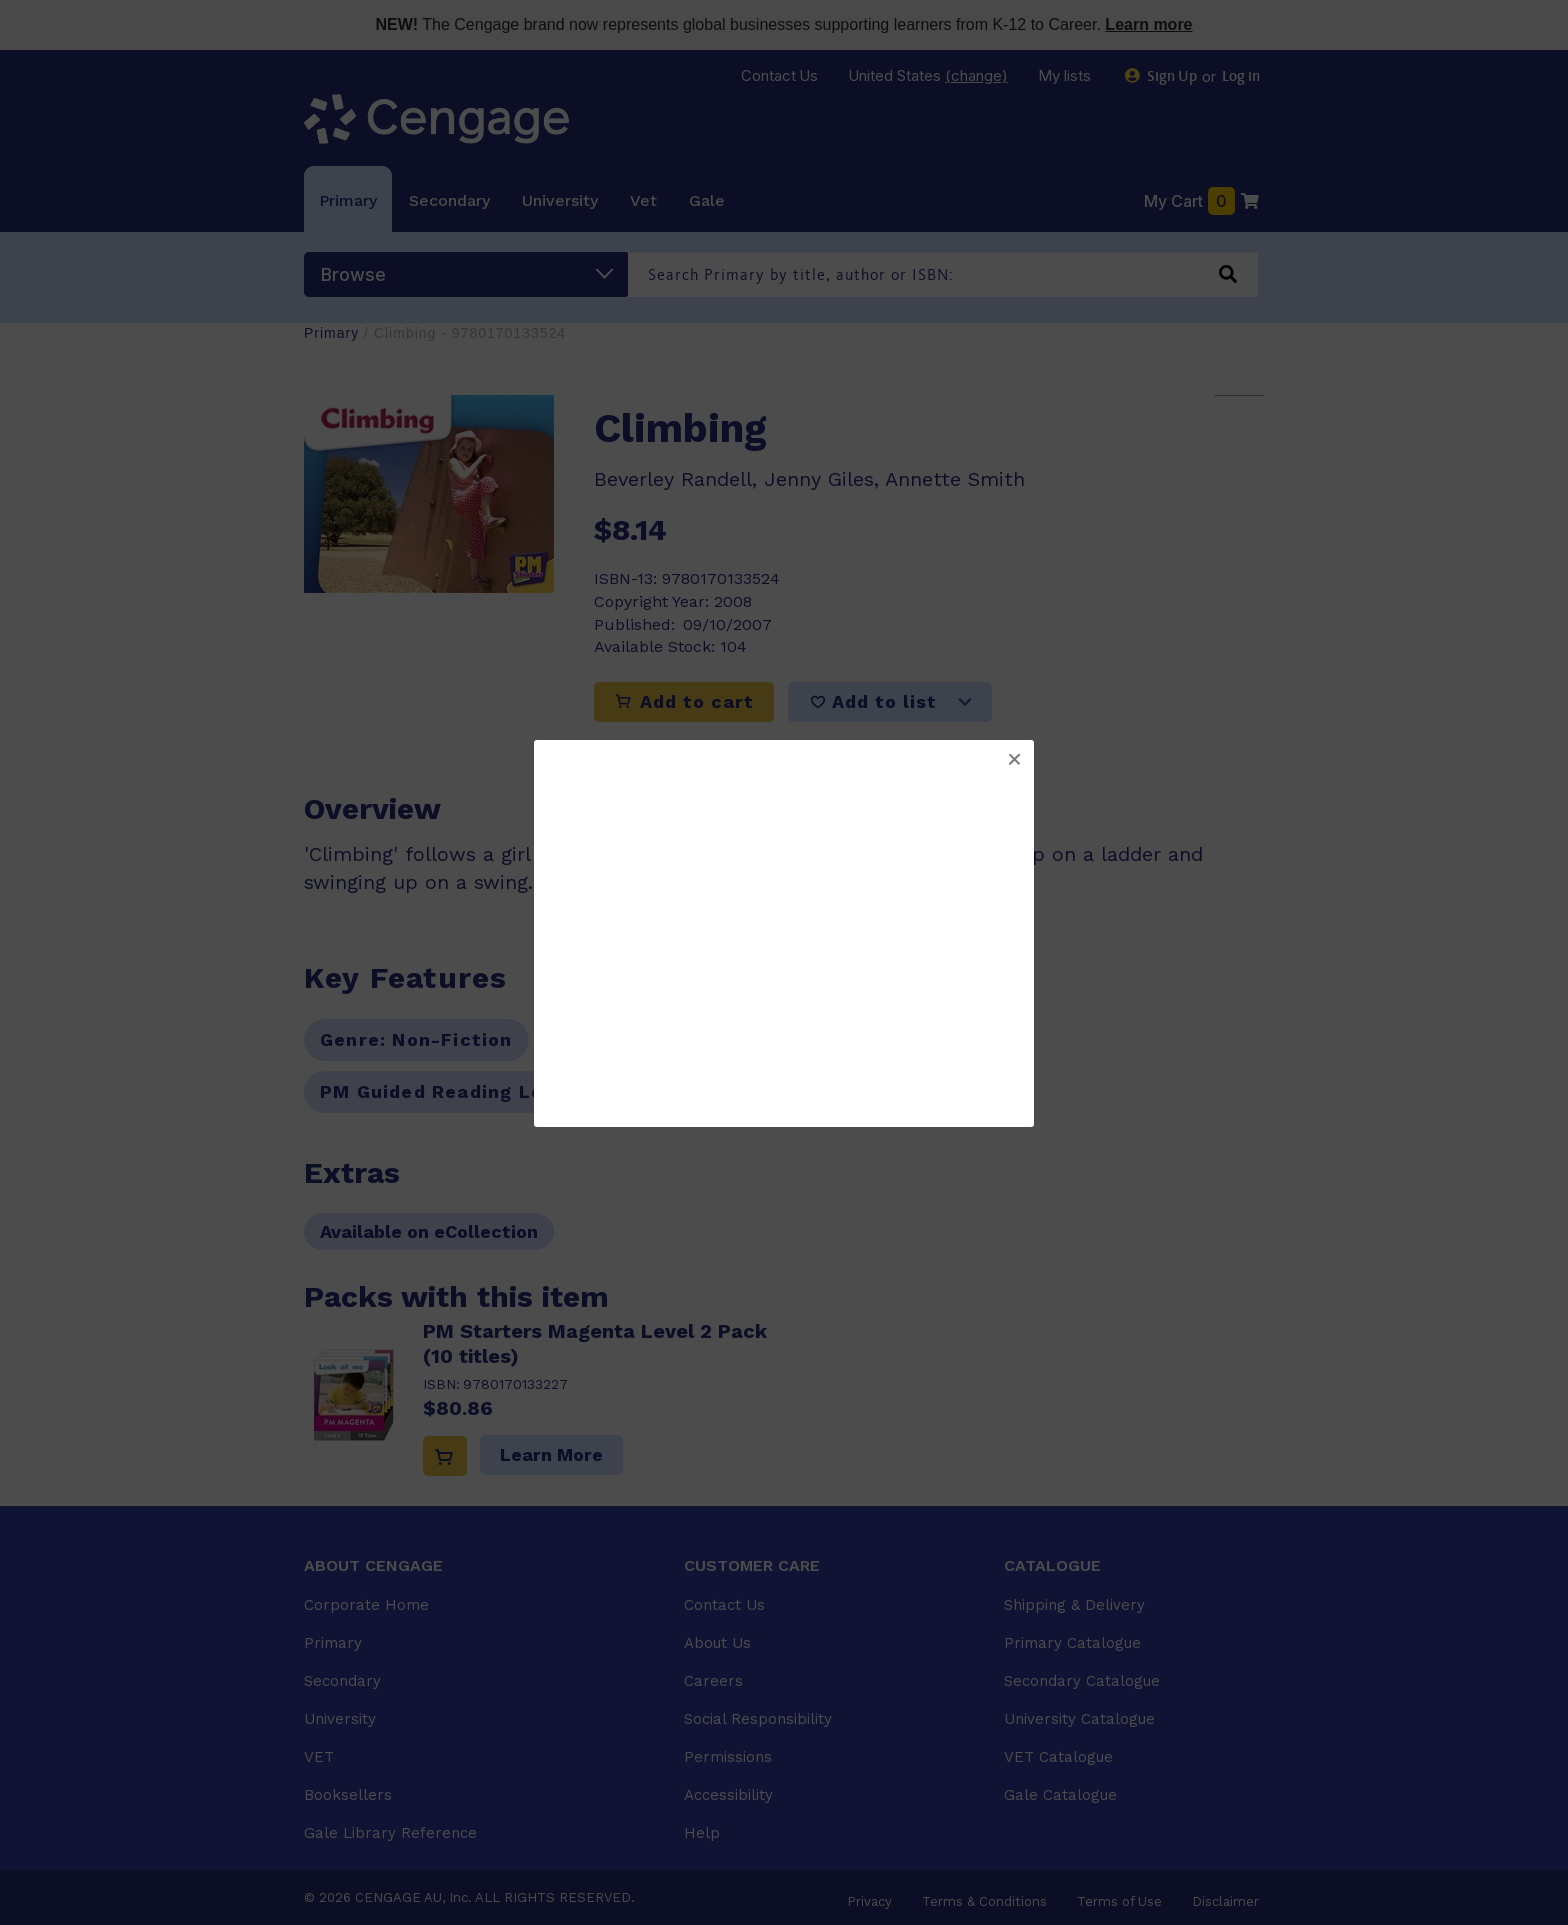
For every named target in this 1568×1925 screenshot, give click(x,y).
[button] (1014, 760)
